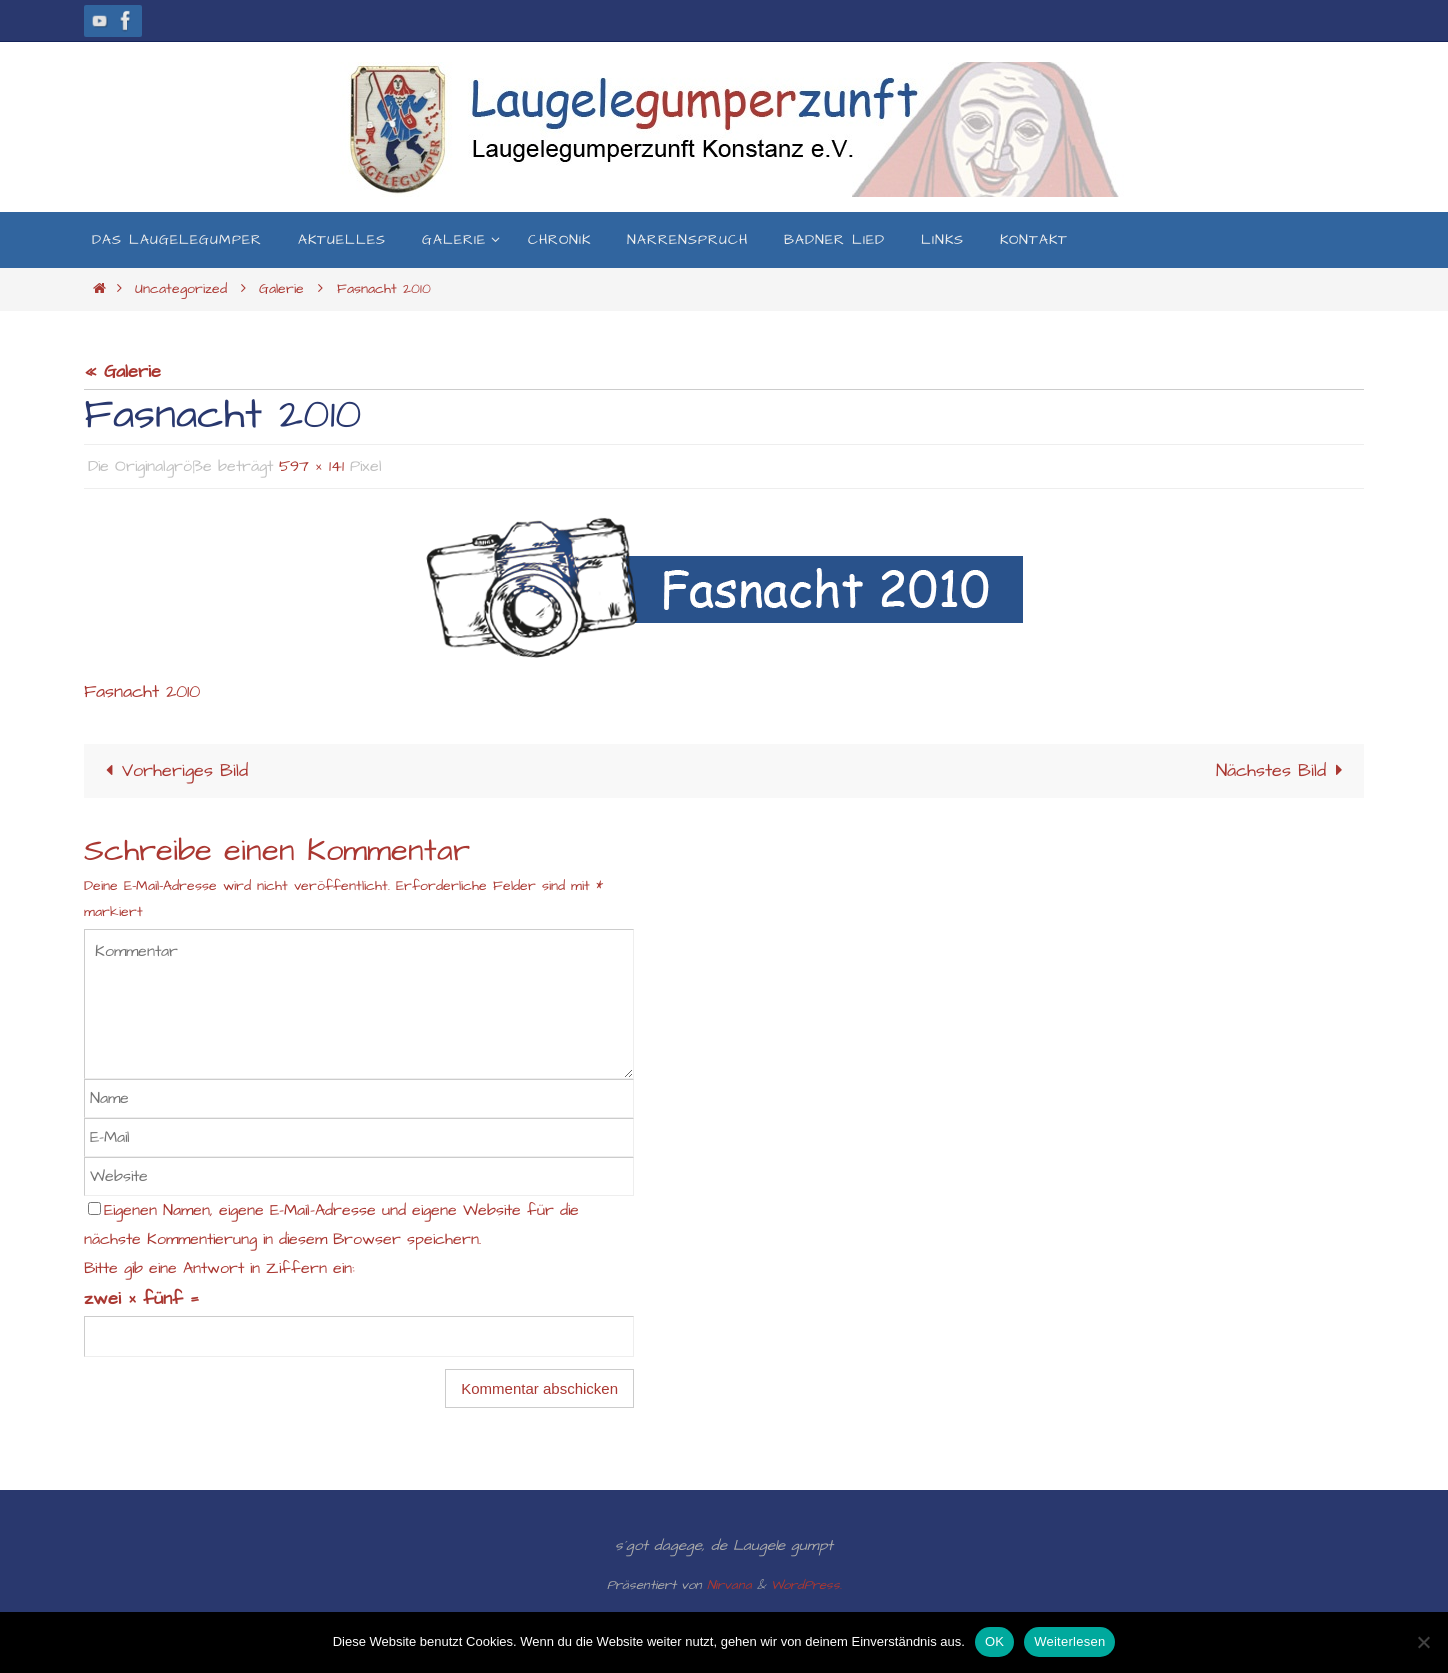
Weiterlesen (1069, 1641)
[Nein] (1423, 1642)
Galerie (281, 289)
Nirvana (729, 1584)
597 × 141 (311, 466)
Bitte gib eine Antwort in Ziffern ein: (219, 1267)
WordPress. (806, 1584)
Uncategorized (181, 289)
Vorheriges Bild (172, 769)
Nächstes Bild (1283, 769)
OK (994, 1641)
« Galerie (122, 371)
